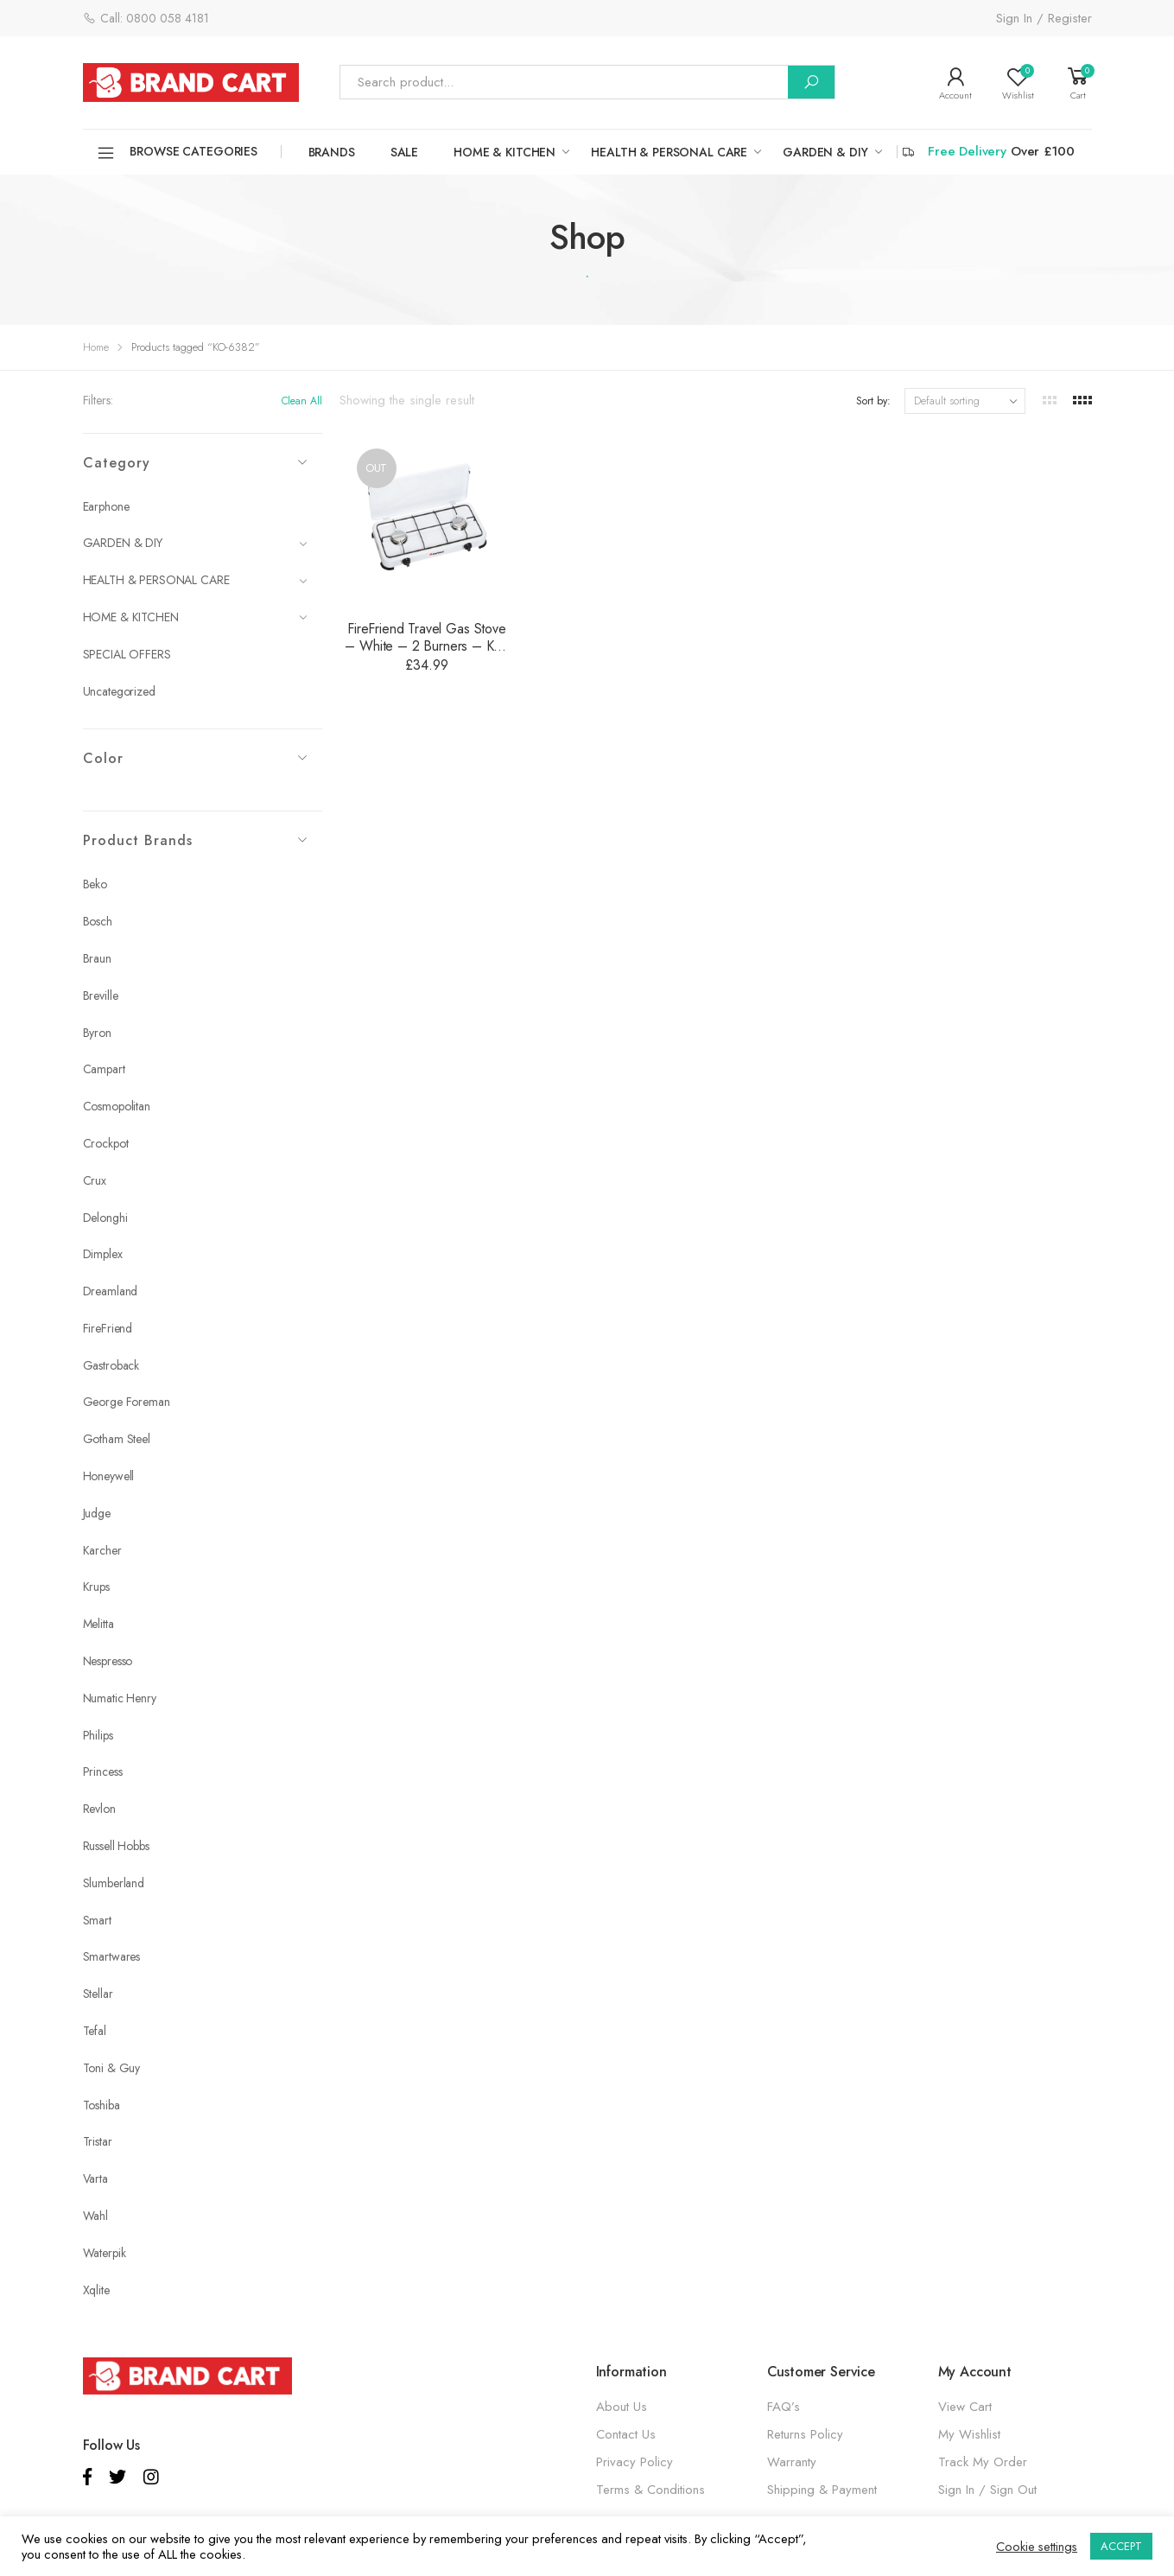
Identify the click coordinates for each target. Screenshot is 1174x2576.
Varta (95, 2178)
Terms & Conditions (650, 2489)
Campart (104, 1069)
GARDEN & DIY (825, 152)
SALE (404, 152)
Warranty (791, 2461)
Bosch (97, 921)
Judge (97, 1513)
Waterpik (104, 2252)
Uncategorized (119, 691)
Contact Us (626, 2434)
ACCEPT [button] (1121, 2546)
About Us (621, 2406)
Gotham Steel (116, 1438)
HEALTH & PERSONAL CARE (669, 152)
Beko (95, 884)
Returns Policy (805, 2434)
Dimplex (103, 1254)
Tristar (97, 2141)
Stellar (98, 1993)
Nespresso (108, 1661)
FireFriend (108, 1328)
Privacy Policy (634, 2461)
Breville (100, 995)
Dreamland (110, 1291)
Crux (94, 1180)
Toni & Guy (112, 2068)
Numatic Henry (119, 1698)
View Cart (965, 2406)
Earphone (106, 506)
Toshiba (101, 2105)
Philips (98, 1735)
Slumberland (113, 1883)
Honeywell (109, 1476)
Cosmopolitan (116, 1106)
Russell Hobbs (116, 1845)
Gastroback (111, 1365)
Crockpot (106, 1143)
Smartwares (112, 1956)
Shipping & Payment (822, 2489)
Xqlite (96, 2290)
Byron (97, 1032)
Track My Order (982, 2461)
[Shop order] (964, 401)
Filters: (98, 400)
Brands (331, 152)
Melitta (98, 1623)
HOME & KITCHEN (504, 152)
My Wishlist (969, 2434)
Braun (97, 958)
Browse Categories (177, 153)
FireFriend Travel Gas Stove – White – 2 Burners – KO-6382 (426, 646)
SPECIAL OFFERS (127, 654)
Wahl (95, 2215)
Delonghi (105, 1217)
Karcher (102, 1550)
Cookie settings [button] (1036, 2546)
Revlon (99, 1808)
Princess (103, 1771)
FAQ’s (783, 2406)
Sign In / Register (1044, 18)
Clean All (302, 401)
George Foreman (126, 1401)
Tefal (94, 2030)
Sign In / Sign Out (987, 2489)
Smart (97, 1920)
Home (96, 347)
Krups (96, 1586)
